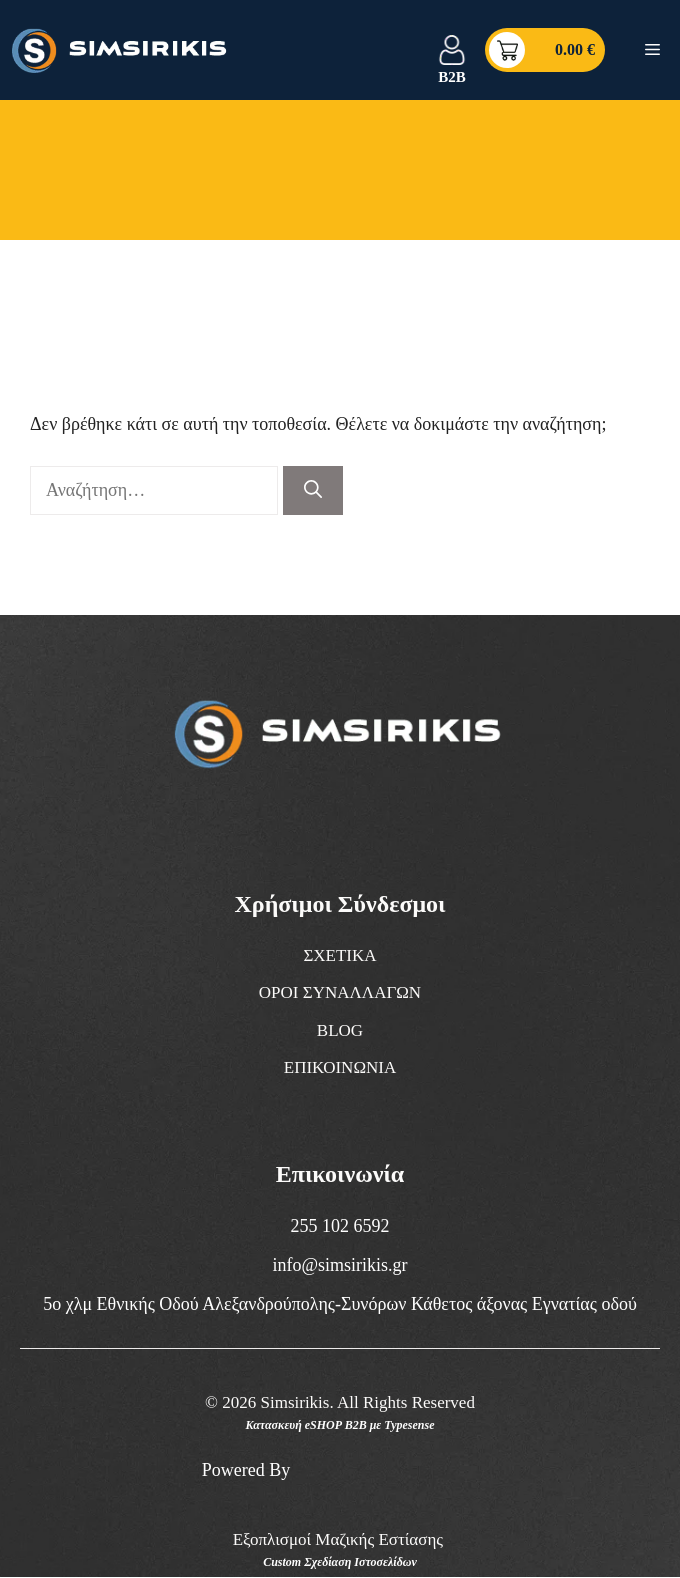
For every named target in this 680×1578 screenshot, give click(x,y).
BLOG (340, 1030)
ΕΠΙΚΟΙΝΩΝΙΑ (340, 1067)
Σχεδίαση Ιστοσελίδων (360, 1562)
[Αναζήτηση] (313, 490)
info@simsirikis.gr (339, 1265)
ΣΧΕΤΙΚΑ (339, 955)
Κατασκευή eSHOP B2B (306, 1425)
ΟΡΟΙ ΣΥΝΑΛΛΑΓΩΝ (340, 992)
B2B (452, 77)
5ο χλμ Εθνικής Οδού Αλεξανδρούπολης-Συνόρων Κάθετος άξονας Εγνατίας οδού (340, 1304)
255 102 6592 (340, 1226)
